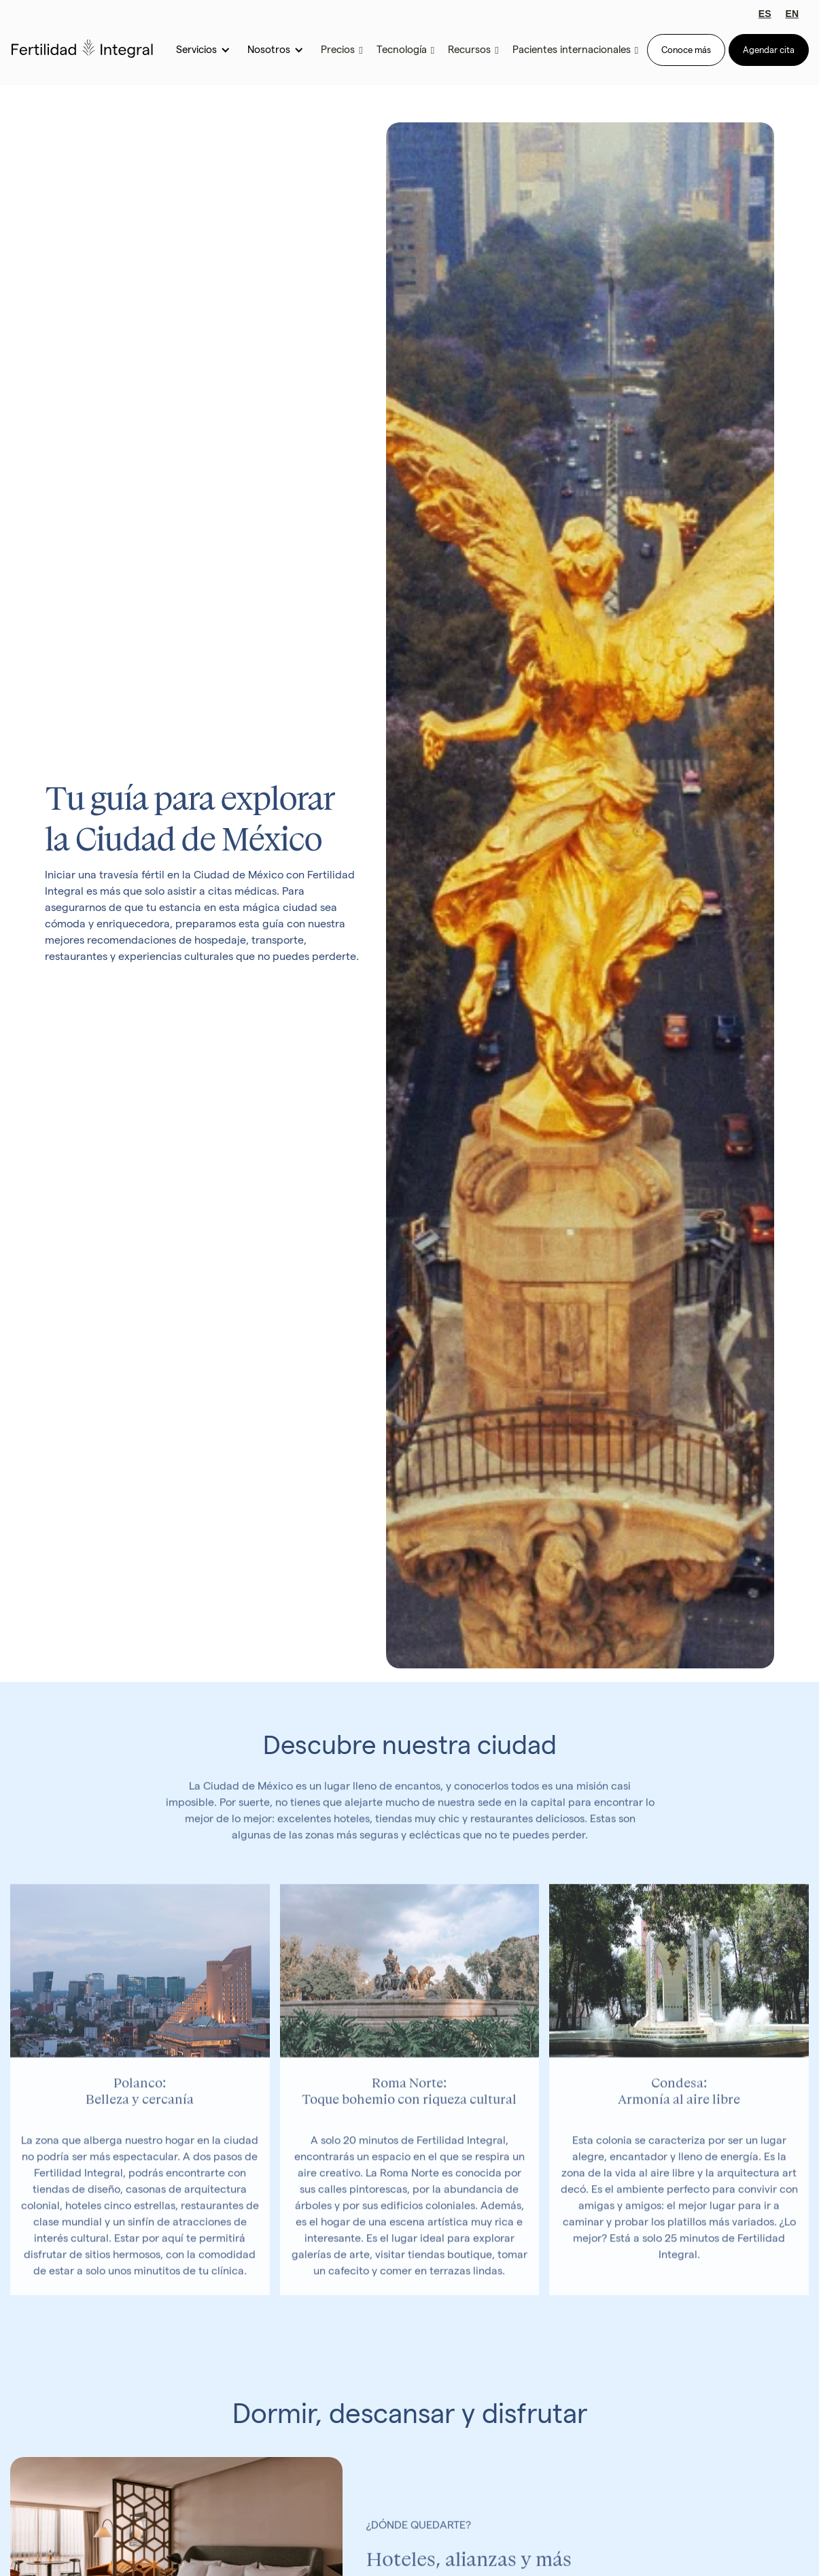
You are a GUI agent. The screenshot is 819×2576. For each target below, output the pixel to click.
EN (792, 13)
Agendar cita (769, 49)
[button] (201, 50)
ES (765, 13)
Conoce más (686, 49)
